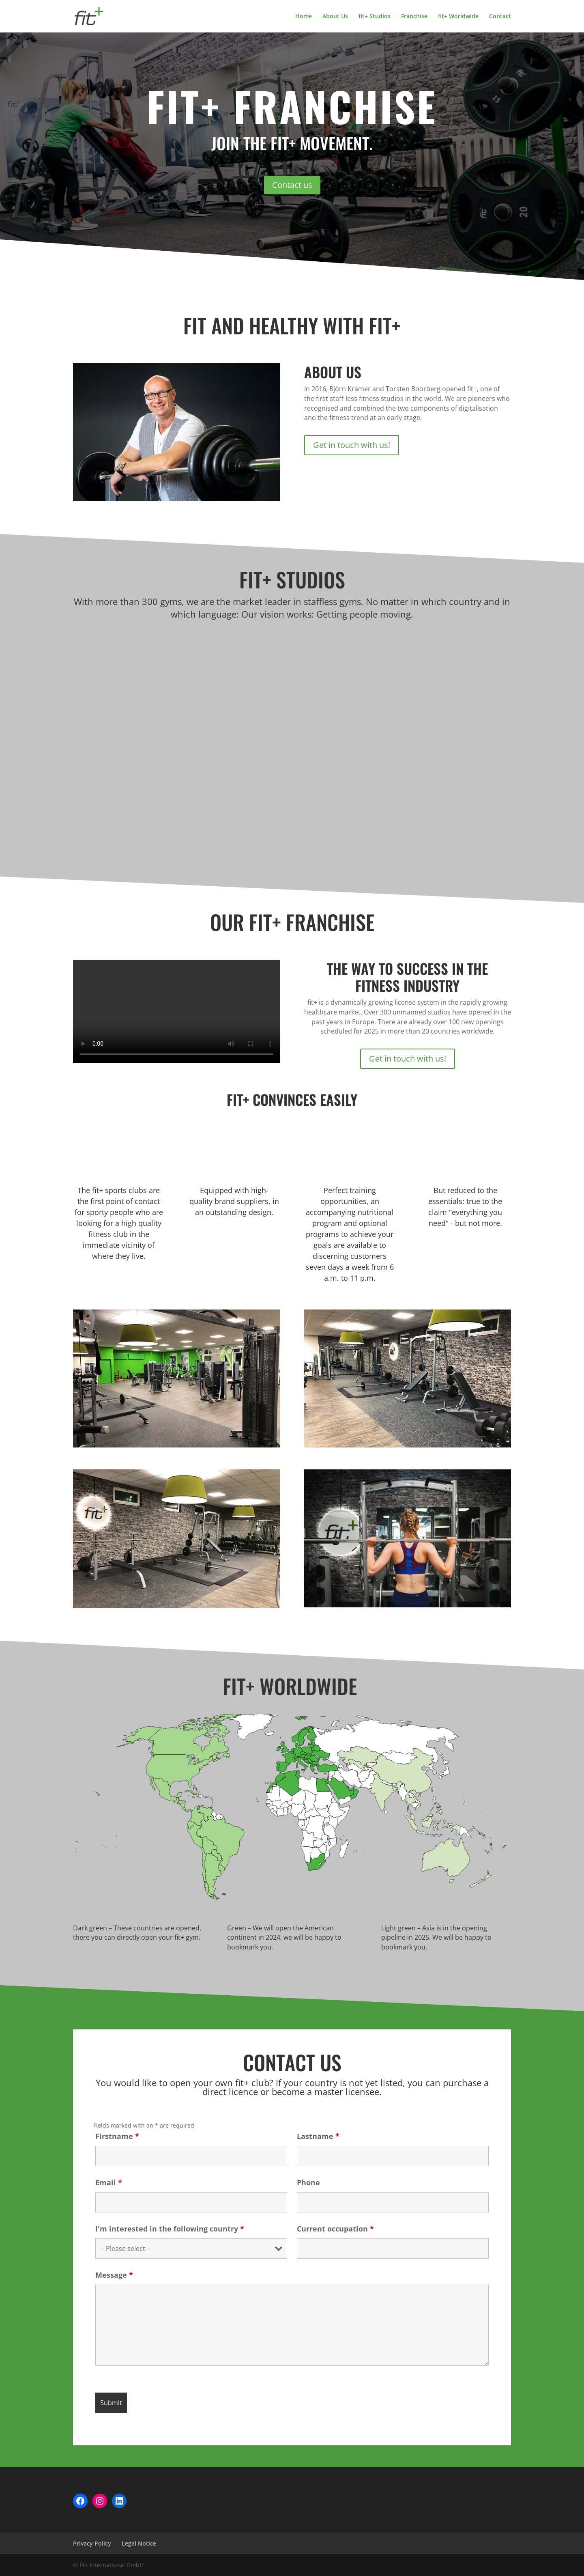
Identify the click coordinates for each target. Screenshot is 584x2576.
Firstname (117, 2136)
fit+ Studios (375, 16)
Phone (308, 2182)
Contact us (292, 184)
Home (303, 16)
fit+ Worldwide (458, 16)
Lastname (318, 2136)
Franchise (414, 16)
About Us (335, 16)
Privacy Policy (92, 2543)
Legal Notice (139, 2543)
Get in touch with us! (351, 444)
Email (108, 2182)
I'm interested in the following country (169, 2229)
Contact (500, 16)
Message (114, 2275)
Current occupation (335, 2229)
